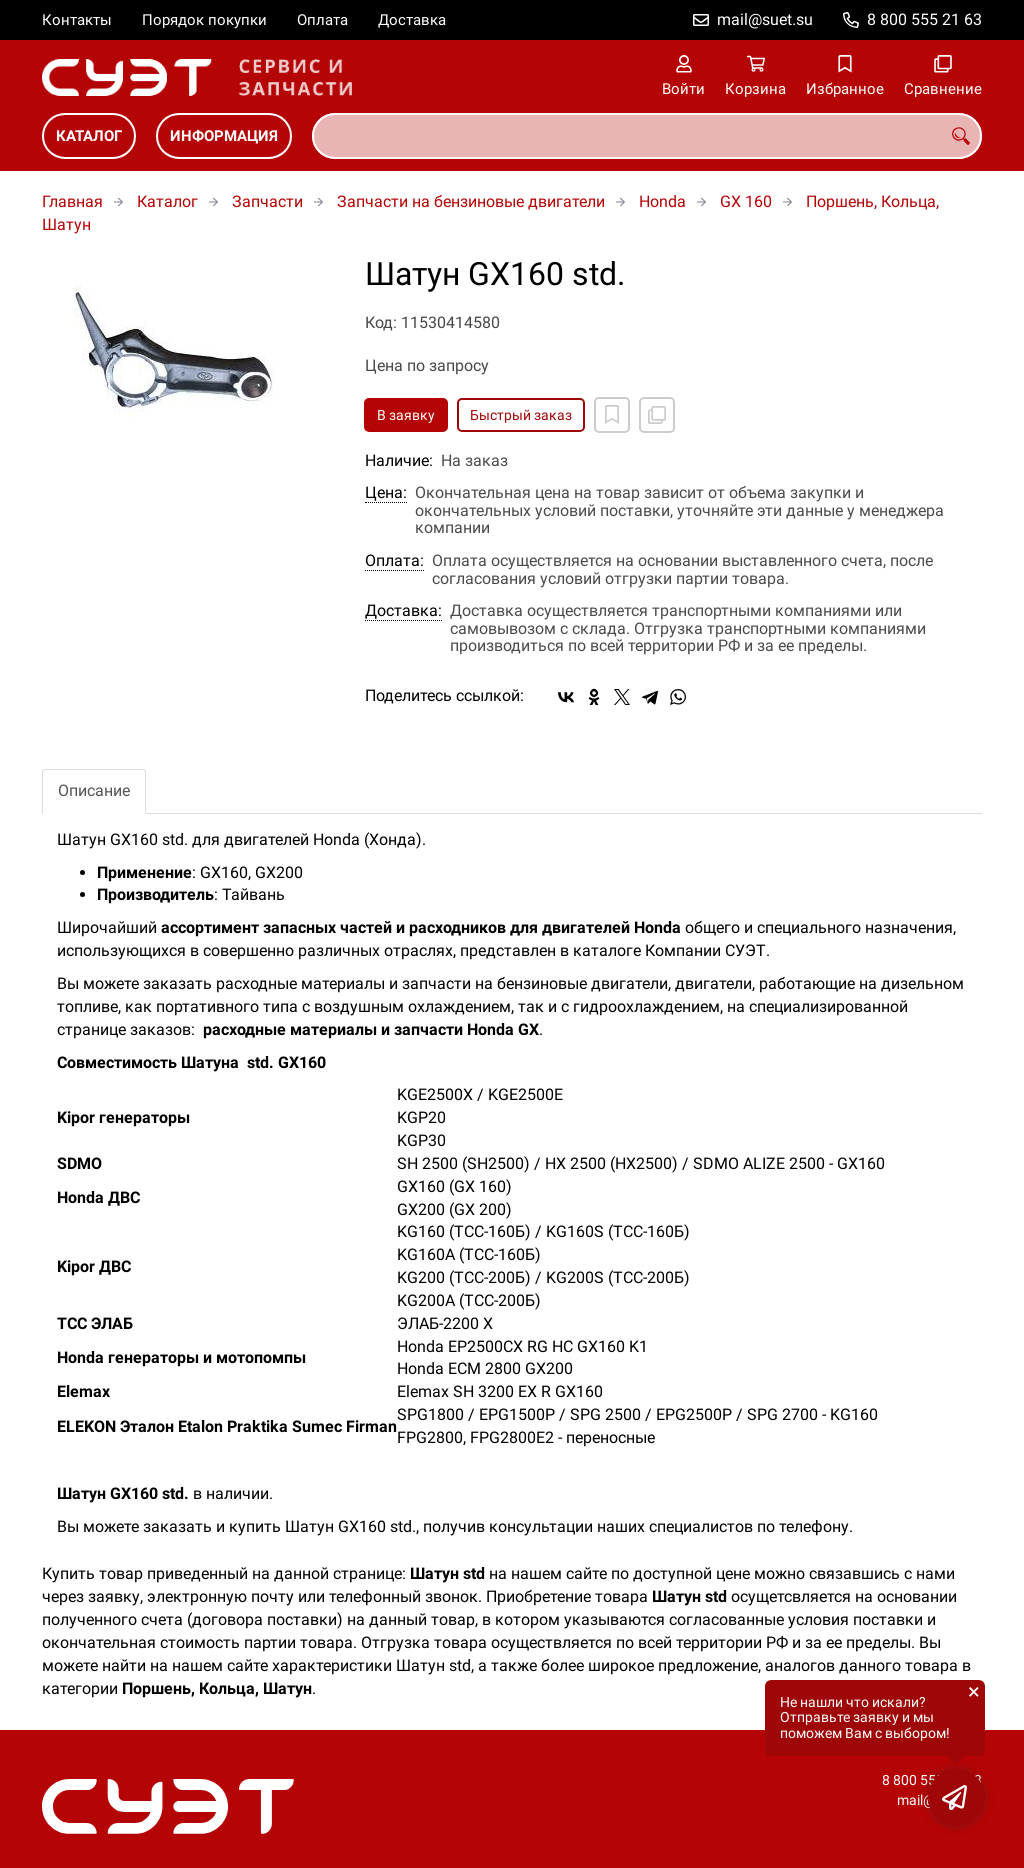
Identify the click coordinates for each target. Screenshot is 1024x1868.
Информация (224, 136)
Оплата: (394, 561)
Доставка (412, 20)
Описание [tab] (94, 790)
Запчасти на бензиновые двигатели (471, 201)
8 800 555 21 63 (924, 19)
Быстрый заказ (521, 415)
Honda (662, 201)
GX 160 (746, 201)
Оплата (322, 20)
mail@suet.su (765, 19)
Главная (72, 201)
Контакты (77, 20)
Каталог (89, 136)
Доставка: (403, 611)
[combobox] (647, 136)
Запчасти (267, 201)
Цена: (386, 493)
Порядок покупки (204, 20)
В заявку (406, 415)
